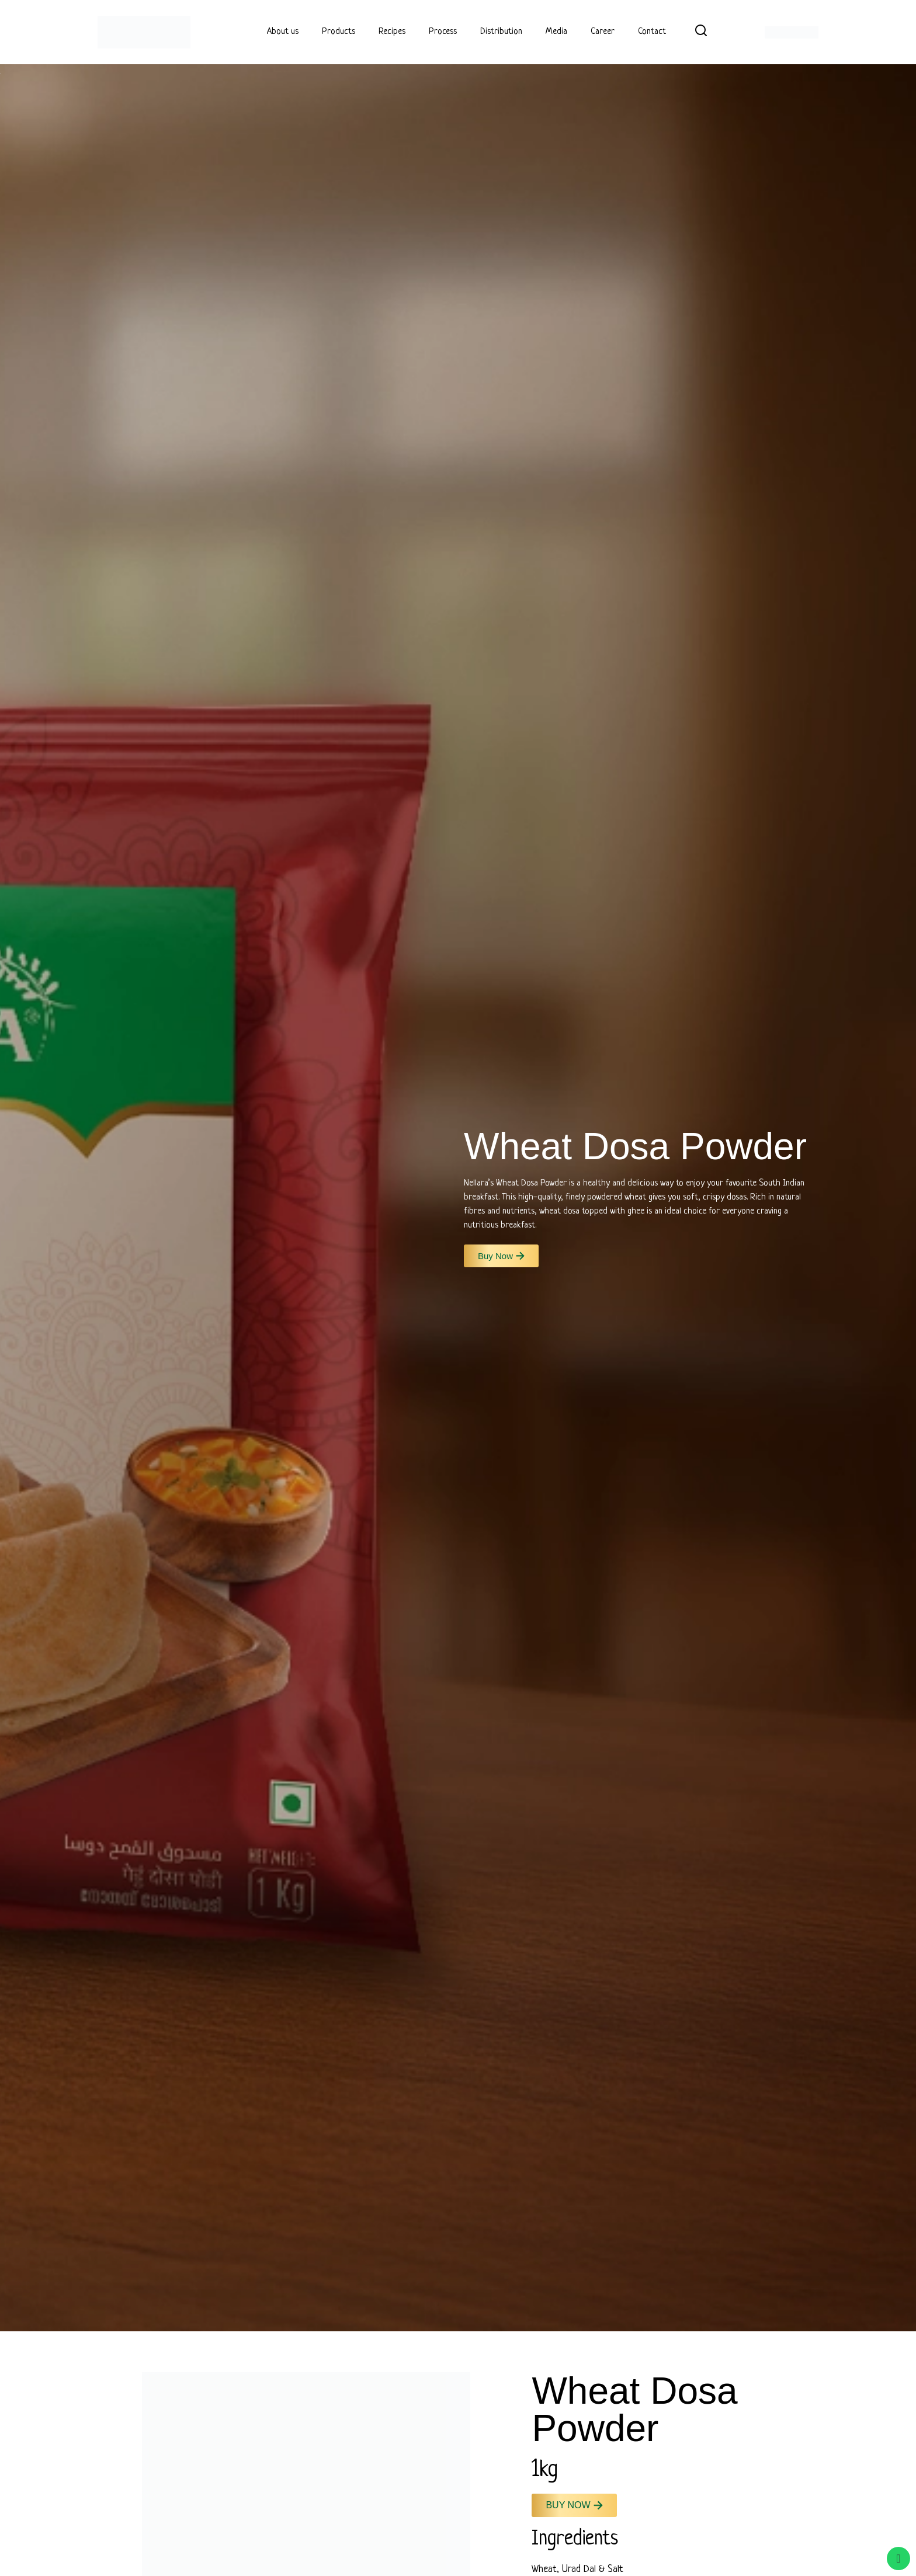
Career (603, 32)
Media (556, 32)
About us (283, 32)
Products (338, 32)
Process (443, 32)
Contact (652, 32)
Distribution (501, 32)
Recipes (392, 32)
